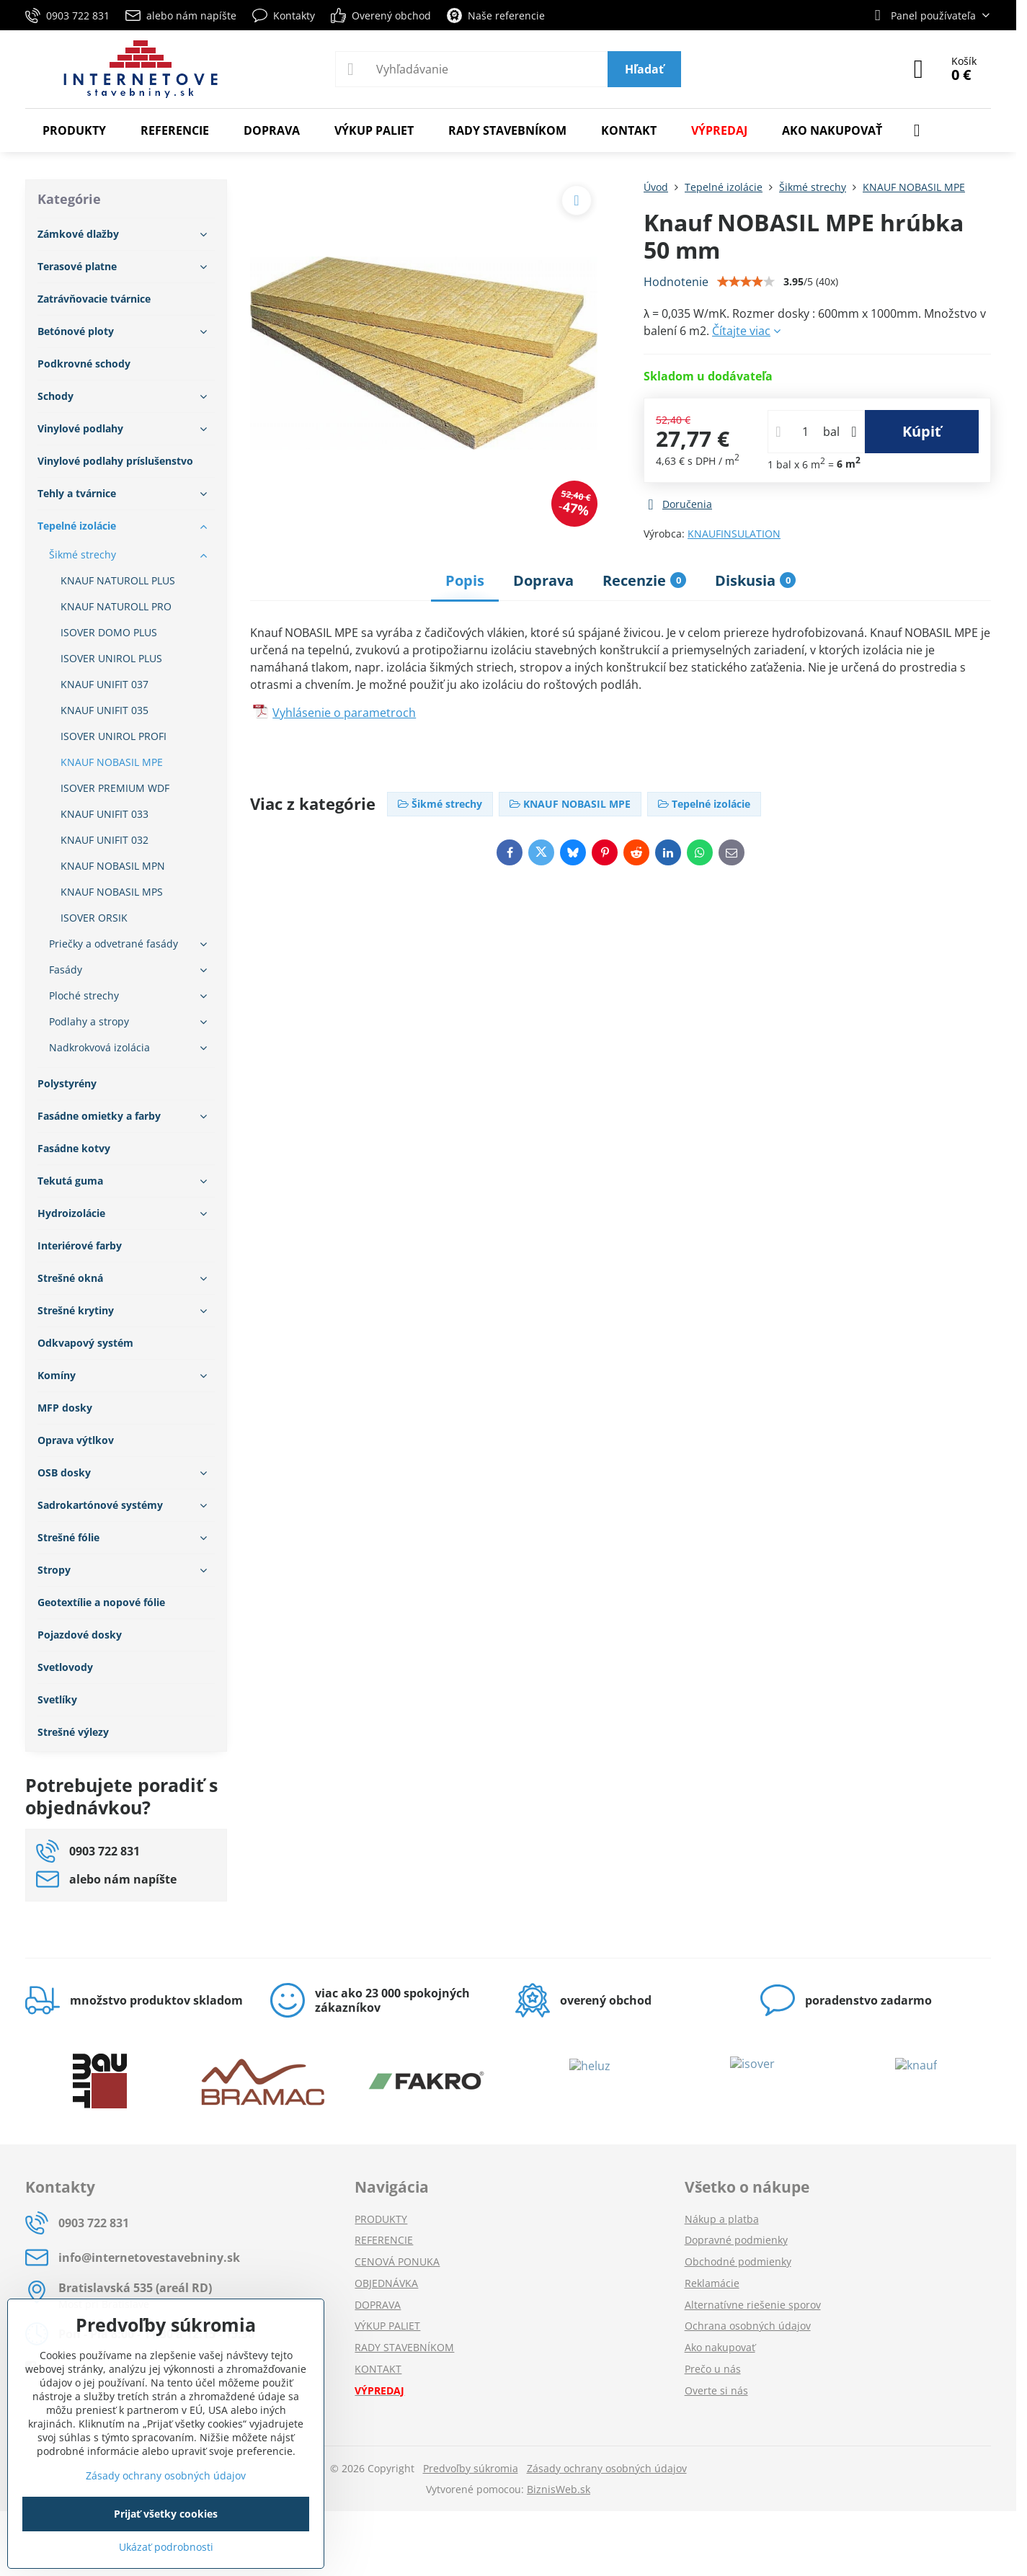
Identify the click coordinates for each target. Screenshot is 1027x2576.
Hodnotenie (676, 282)
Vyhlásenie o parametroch (344, 713)
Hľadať (644, 69)
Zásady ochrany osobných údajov (607, 2468)
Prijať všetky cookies (166, 2514)
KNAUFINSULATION (734, 533)
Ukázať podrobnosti (166, 2547)
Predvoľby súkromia (470, 2468)
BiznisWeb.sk (558, 2489)
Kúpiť (921, 431)
